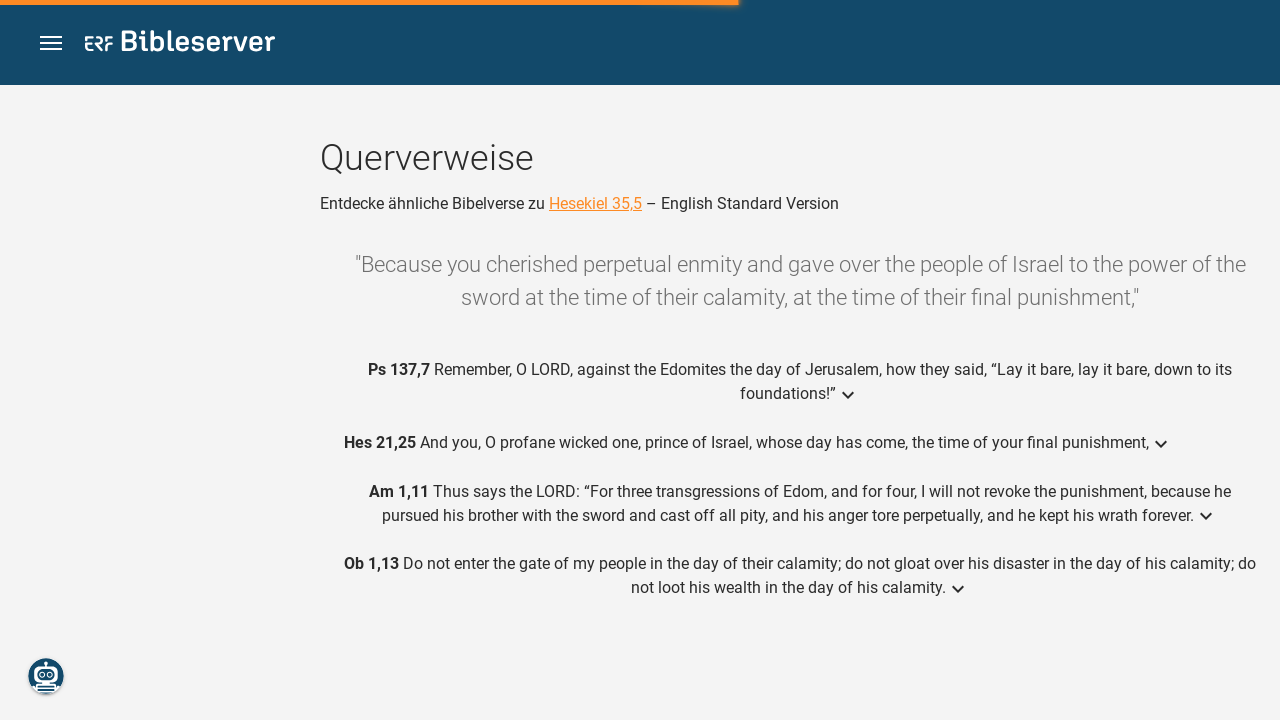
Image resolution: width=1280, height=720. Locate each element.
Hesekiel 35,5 (595, 203)
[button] (51, 43)
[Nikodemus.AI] (46, 676)
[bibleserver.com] (180, 44)
